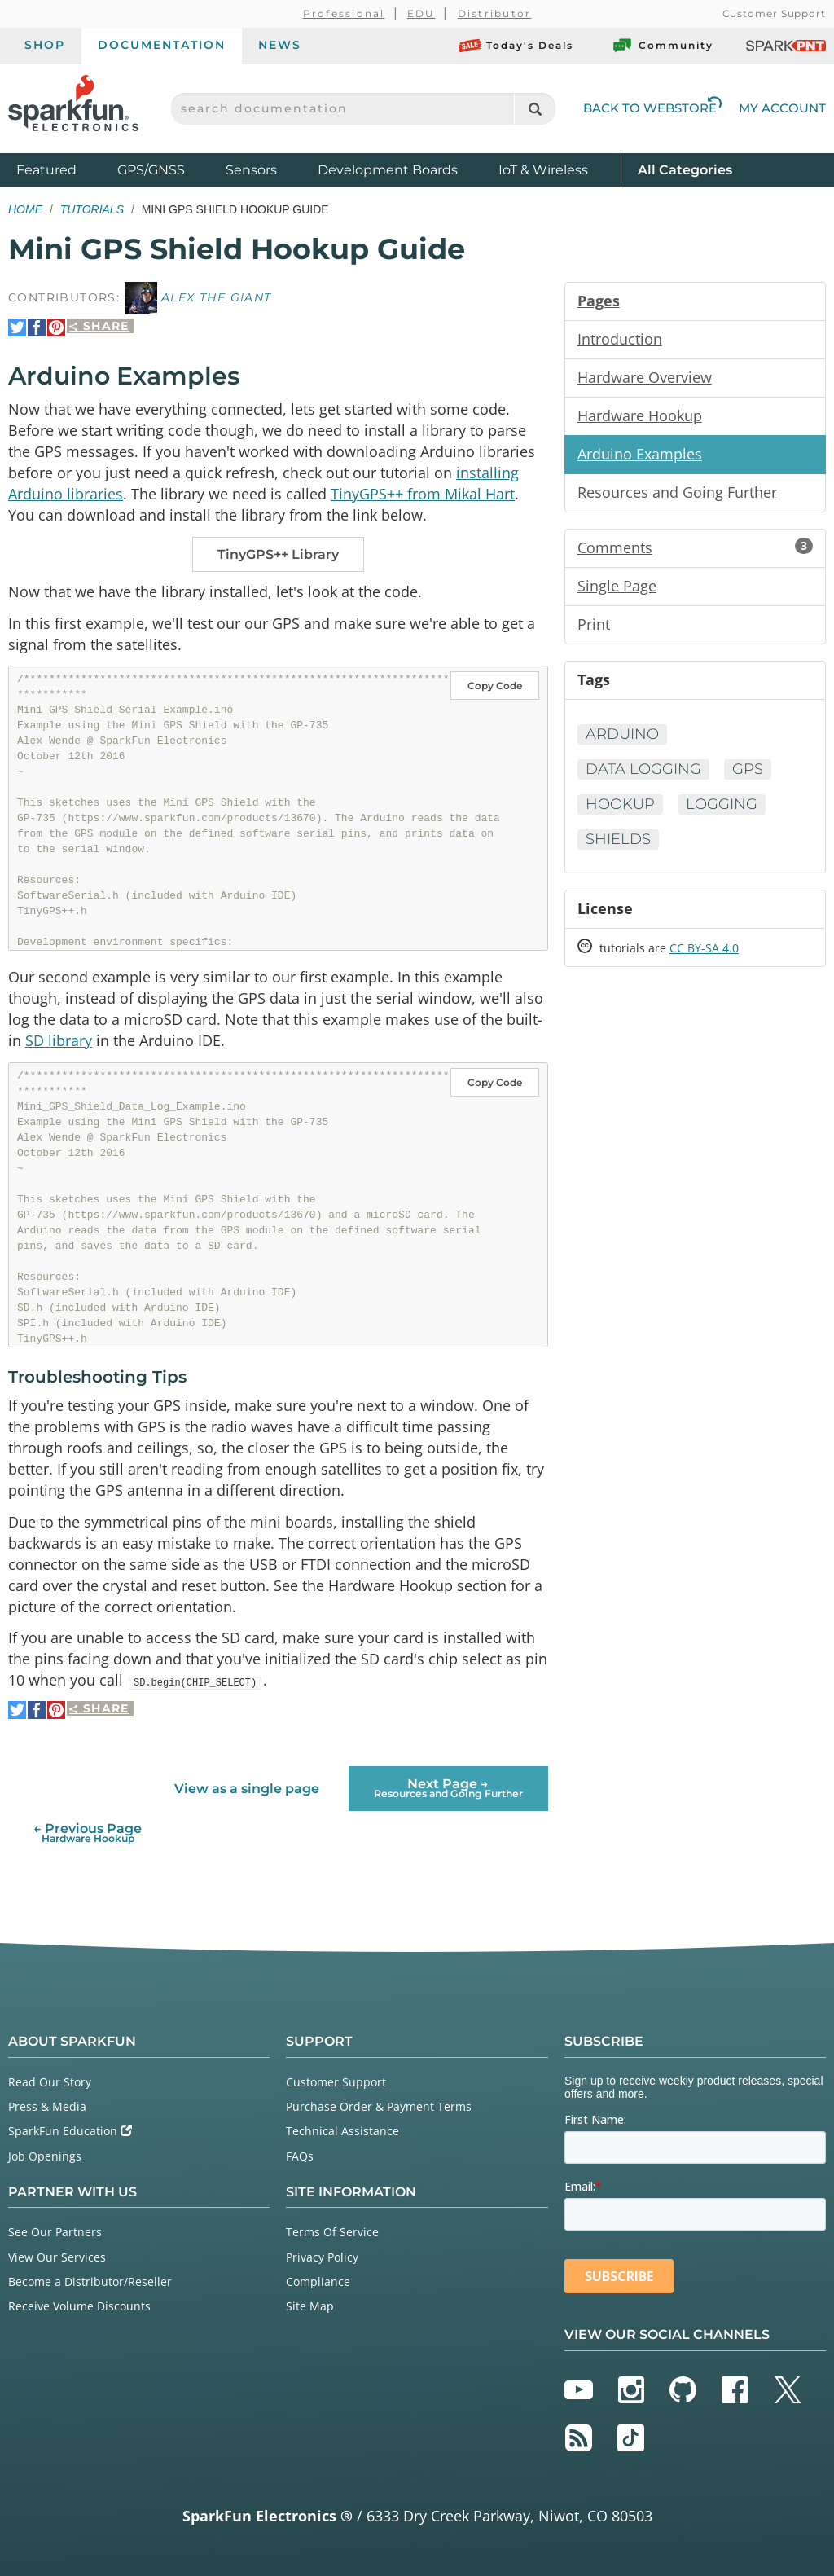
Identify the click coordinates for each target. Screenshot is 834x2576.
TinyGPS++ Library (278, 554)
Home (25, 209)
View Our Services (57, 2257)
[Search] (534, 109)
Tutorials (92, 209)
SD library (58, 1040)
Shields (618, 839)
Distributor (495, 13)
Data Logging (643, 769)
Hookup (620, 804)
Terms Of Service (332, 2232)
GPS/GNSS (151, 170)
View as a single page (246, 1788)
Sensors (251, 170)
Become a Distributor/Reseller (90, 2281)
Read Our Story (49, 2082)
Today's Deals (516, 45)
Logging (721, 804)
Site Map (310, 2306)
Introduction (619, 339)
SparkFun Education (70, 2131)
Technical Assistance (342, 2131)
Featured (62, 169)
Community (662, 45)
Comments (695, 547)
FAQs (300, 2156)
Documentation (162, 44)
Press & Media (47, 2106)
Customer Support (774, 13)
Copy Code (494, 685)
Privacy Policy (322, 2257)
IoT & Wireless (543, 170)
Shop (44, 44)
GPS (747, 769)
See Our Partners (55, 2232)
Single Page (616, 586)
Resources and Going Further (677, 492)
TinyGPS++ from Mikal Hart (423, 493)
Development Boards (388, 170)
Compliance (318, 2281)
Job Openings (44, 2156)
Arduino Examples (639, 454)
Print (593, 624)
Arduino (622, 734)
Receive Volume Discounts (79, 2306)
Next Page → (448, 1788)
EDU (421, 13)
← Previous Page (87, 1832)
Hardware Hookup (639, 415)
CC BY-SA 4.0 (704, 948)
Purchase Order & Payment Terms (379, 2106)
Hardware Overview (644, 377)
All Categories (685, 169)
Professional (344, 13)
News (279, 44)
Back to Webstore (652, 108)
